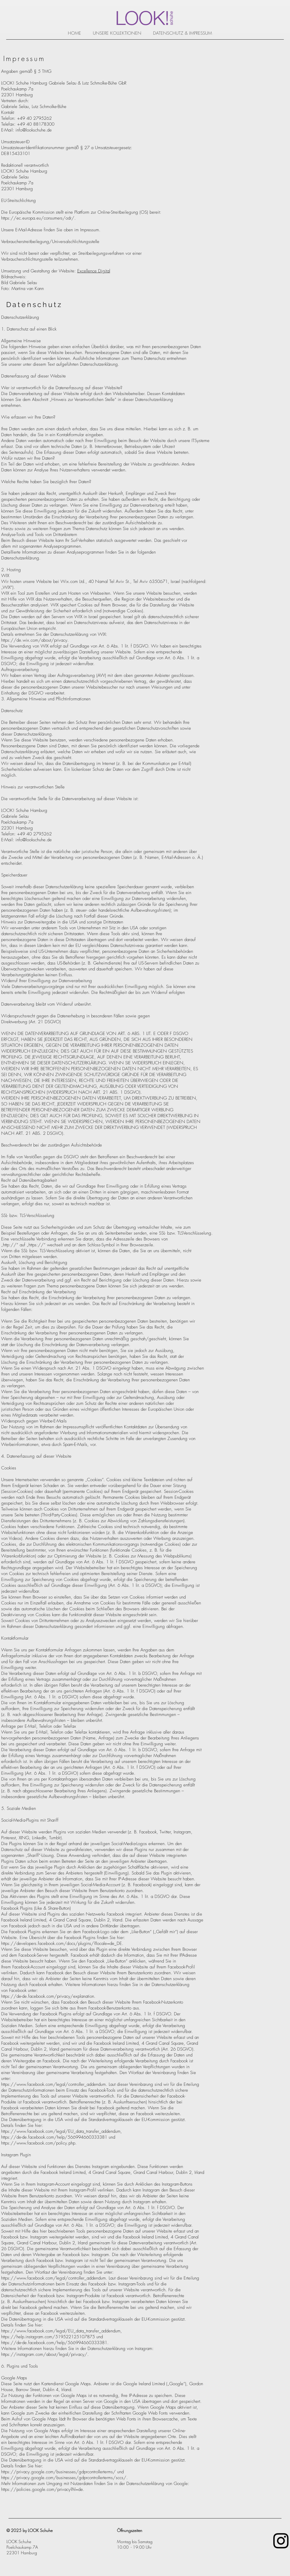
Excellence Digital (93, 271)
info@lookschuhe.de (34, 130)
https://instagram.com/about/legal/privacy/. (45, 2354)
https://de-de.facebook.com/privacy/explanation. (48, 1996)
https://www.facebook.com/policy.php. (39, 2143)
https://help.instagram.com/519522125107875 (48, 2337)
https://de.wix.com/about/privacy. (35, 640)
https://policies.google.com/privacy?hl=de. (42, 2489)
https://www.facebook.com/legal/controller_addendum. (54, 2084)
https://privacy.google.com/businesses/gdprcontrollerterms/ (58, 2472)
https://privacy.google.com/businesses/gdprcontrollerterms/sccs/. (64, 2478)
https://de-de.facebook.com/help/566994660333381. (55, 2343)
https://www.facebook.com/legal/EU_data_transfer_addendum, (61, 2131)
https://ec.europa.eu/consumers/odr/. (38, 218)
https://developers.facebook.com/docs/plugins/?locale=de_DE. (62, 1943)
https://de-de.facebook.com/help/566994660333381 (54, 2137)
